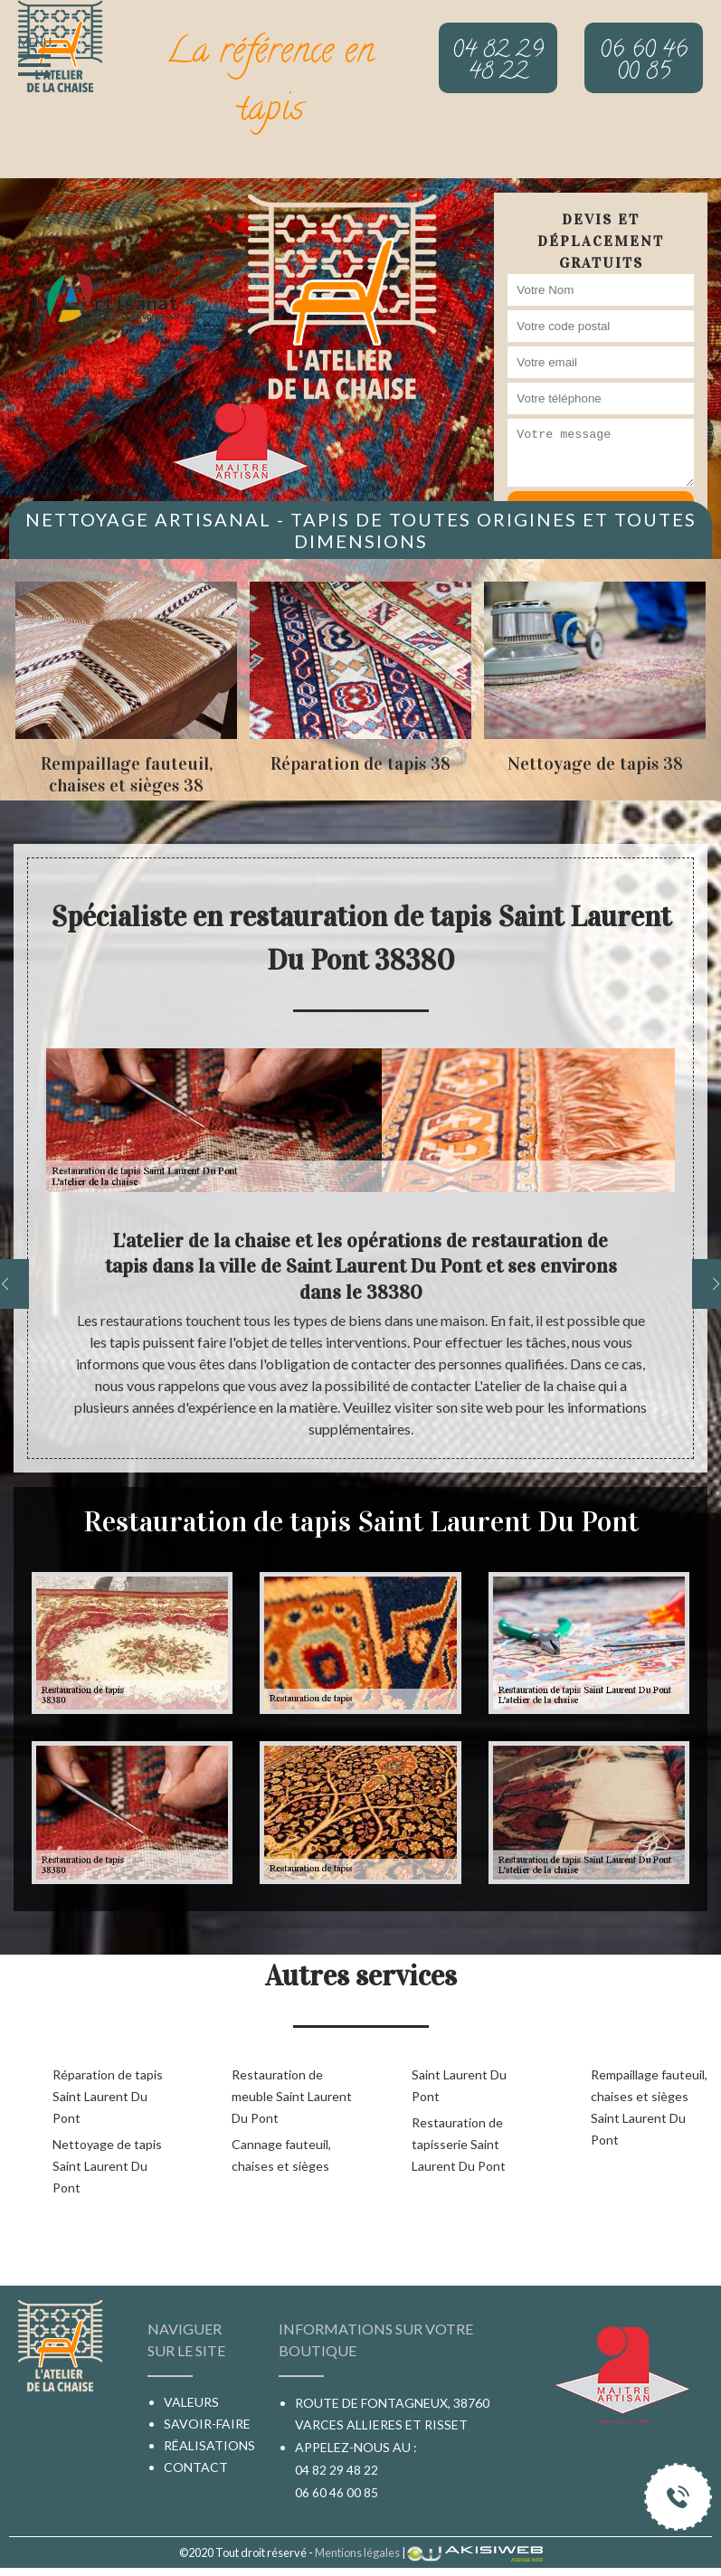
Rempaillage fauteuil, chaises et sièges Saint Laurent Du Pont (649, 2107)
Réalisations (209, 2445)
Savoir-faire (207, 2423)
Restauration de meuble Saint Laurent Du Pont (292, 2096)
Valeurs (191, 2402)
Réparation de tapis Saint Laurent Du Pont (107, 2096)
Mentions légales (357, 2552)
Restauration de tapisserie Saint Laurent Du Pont (459, 2144)
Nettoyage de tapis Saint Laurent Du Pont (107, 2165)
